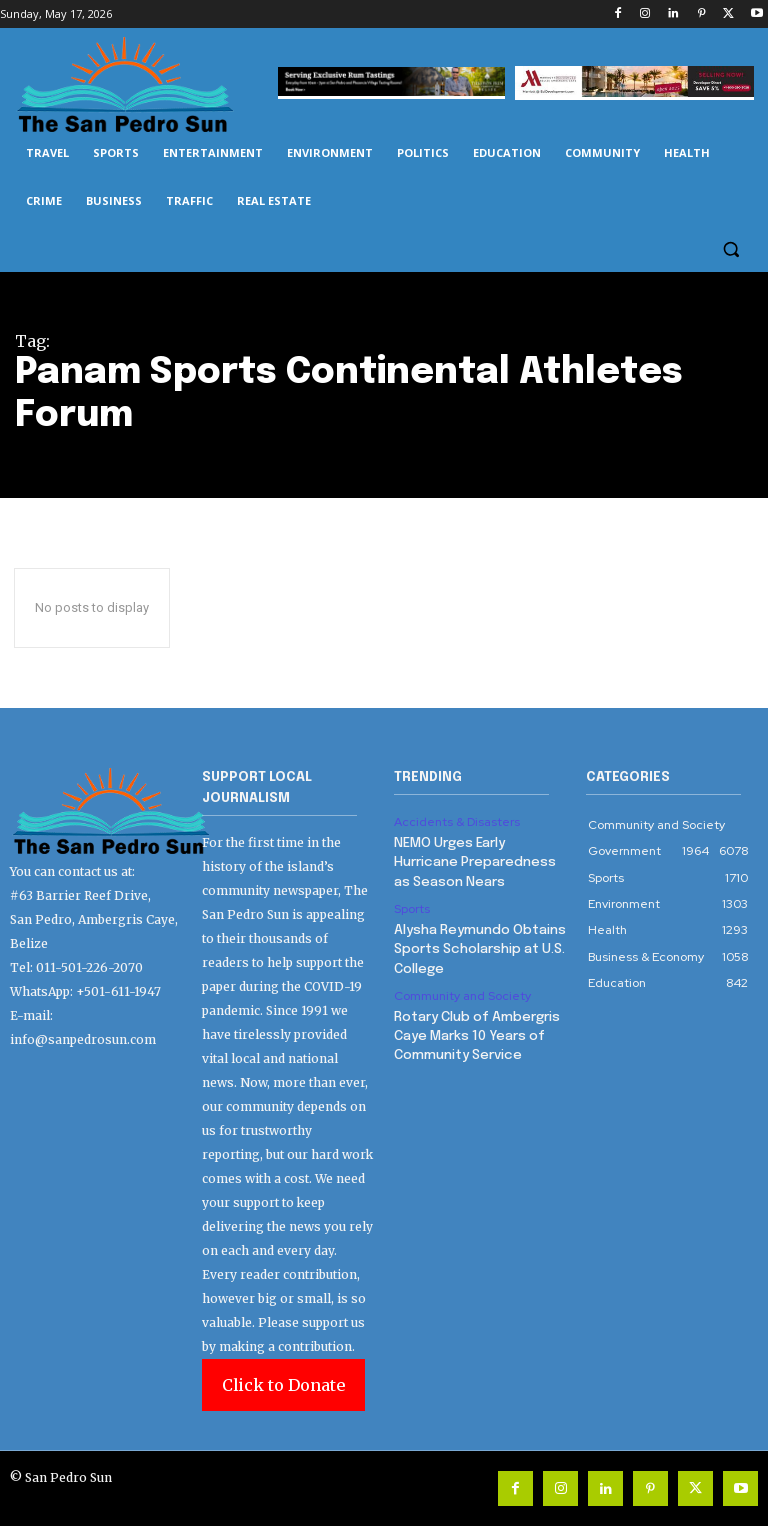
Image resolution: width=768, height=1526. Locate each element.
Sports (412, 906)
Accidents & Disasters (457, 822)
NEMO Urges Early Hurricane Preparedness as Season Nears (472, 860)
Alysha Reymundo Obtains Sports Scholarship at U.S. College (477, 944)
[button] (730, 249)
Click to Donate (283, 1385)
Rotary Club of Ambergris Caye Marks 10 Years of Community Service (475, 1028)
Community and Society (462, 990)
